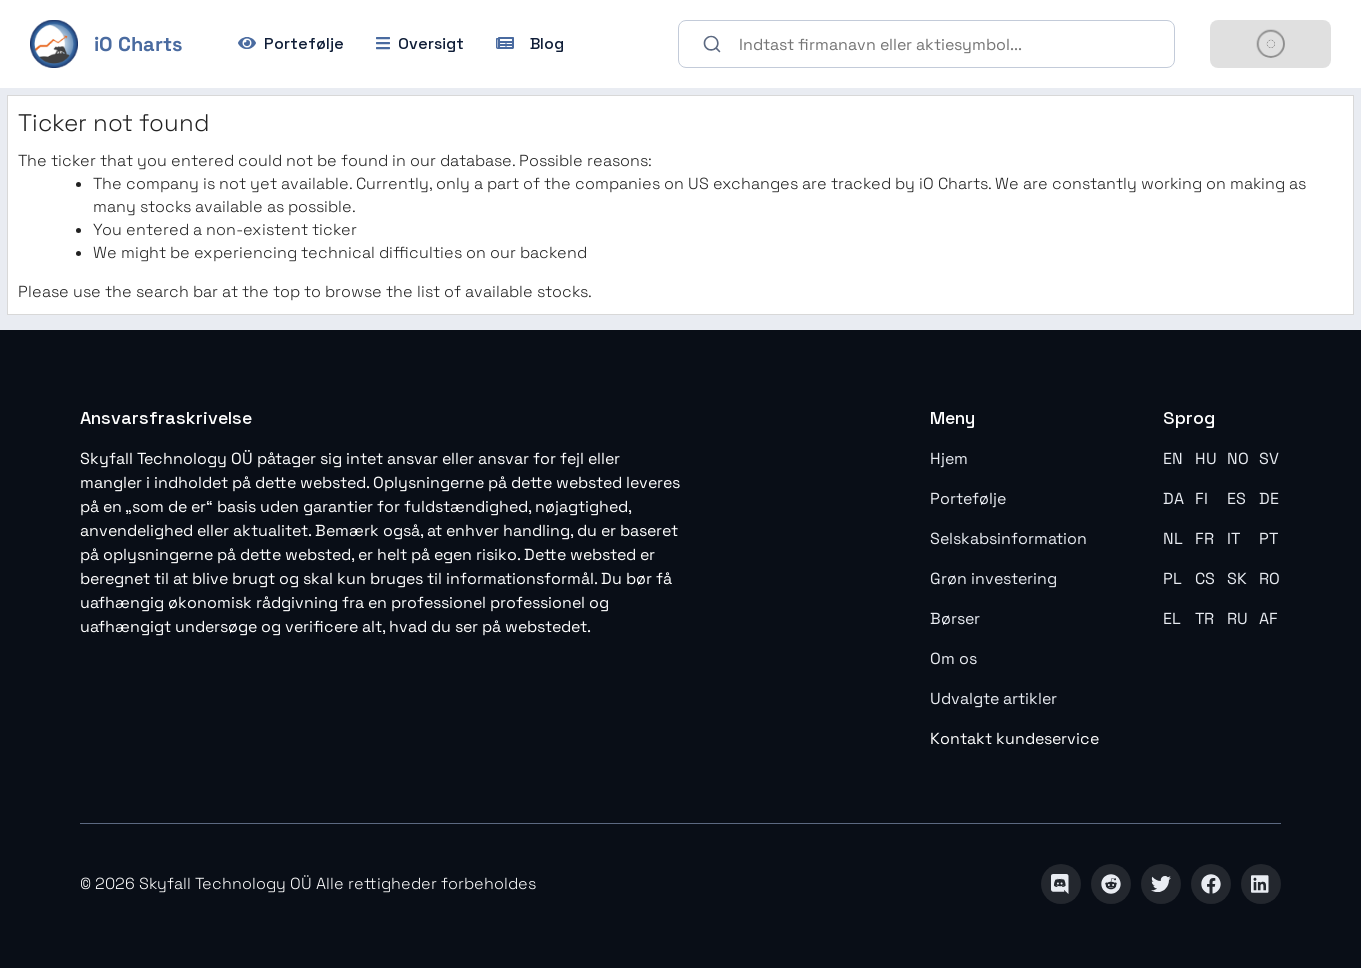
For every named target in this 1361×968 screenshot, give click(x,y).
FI (1201, 498)
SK (1237, 578)
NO (1238, 458)
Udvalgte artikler (993, 698)
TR (1204, 618)
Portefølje (968, 498)
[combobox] (927, 44)
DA (1173, 498)
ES (1236, 498)
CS (1205, 578)
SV (1269, 458)
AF (1268, 618)
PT (1268, 538)
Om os (953, 658)
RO (1269, 578)
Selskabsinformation (1008, 538)
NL (1173, 538)
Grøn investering (993, 578)
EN (1173, 458)
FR (1204, 538)
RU (1237, 618)
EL (1172, 618)
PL (1172, 578)
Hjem (949, 458)
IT (1233, 538)
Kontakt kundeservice (1014, 738)
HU (1206, 458)
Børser (955, 618)
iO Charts (138, 44)
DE (1269, 498)
